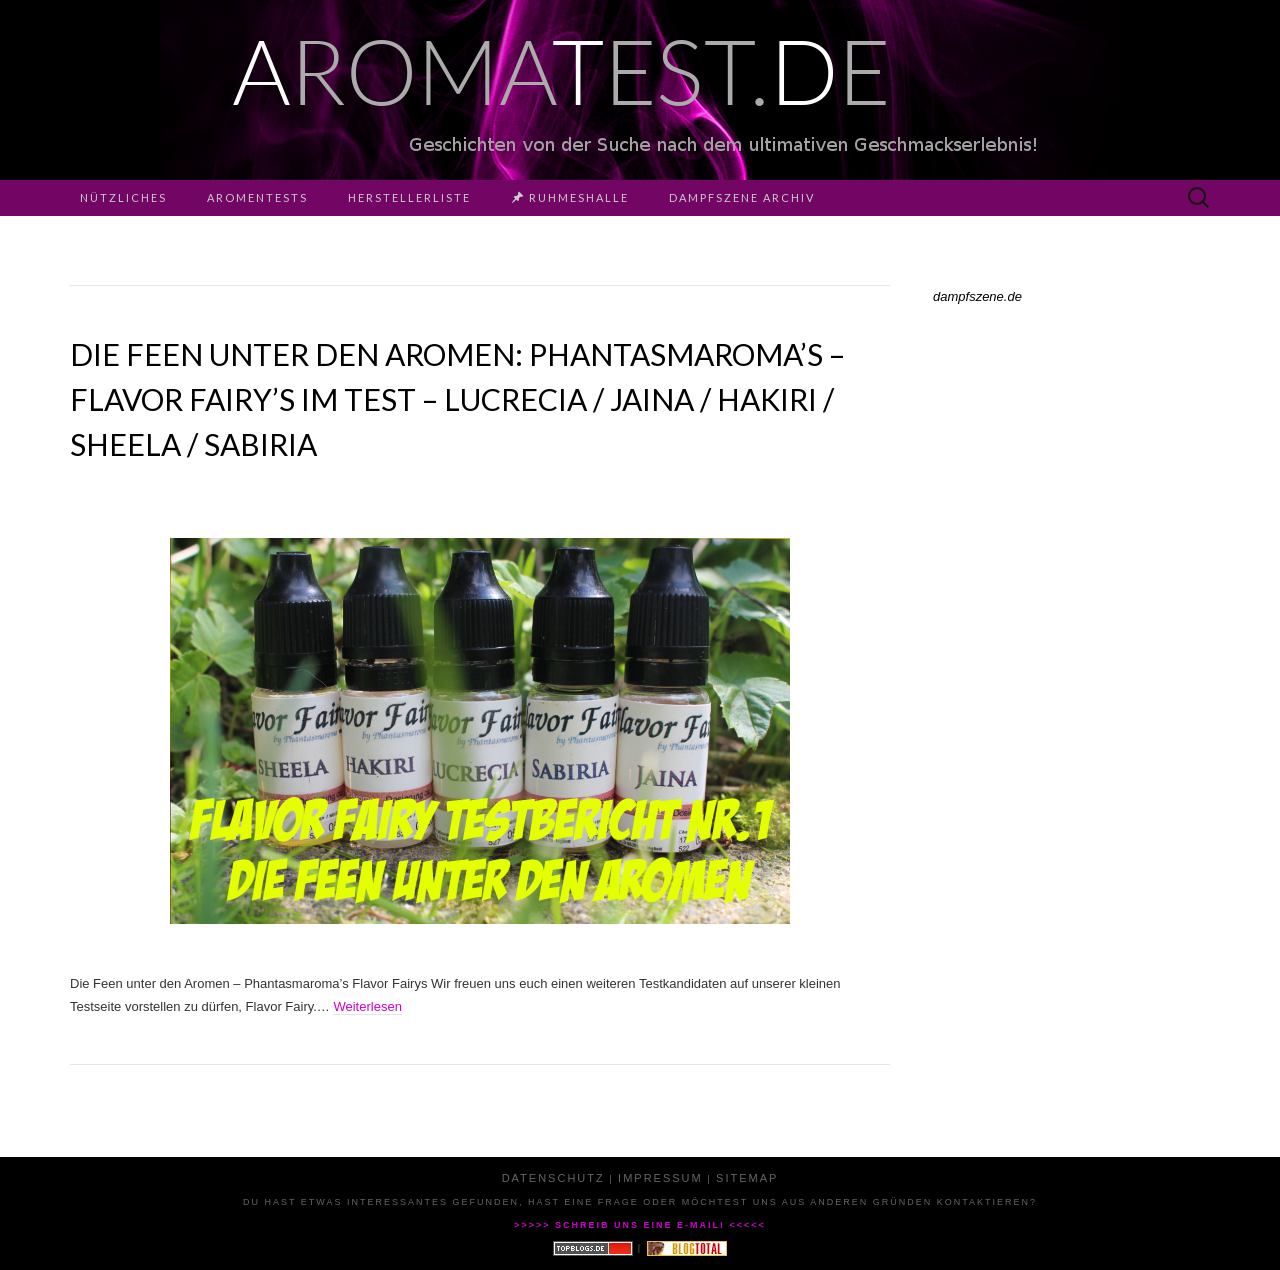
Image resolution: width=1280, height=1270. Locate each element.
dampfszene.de (977, 296)
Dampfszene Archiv (742, 197)
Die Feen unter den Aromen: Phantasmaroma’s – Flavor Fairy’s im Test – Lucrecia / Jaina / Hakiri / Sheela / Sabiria (457, 399)
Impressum (660, 1178)
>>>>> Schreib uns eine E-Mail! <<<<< (640, 1225)
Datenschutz (553, 1178)
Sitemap (747, 1178)
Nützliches (123, 197)
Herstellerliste (409, 197)
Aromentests (257, 197)
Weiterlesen (367, 1006)
